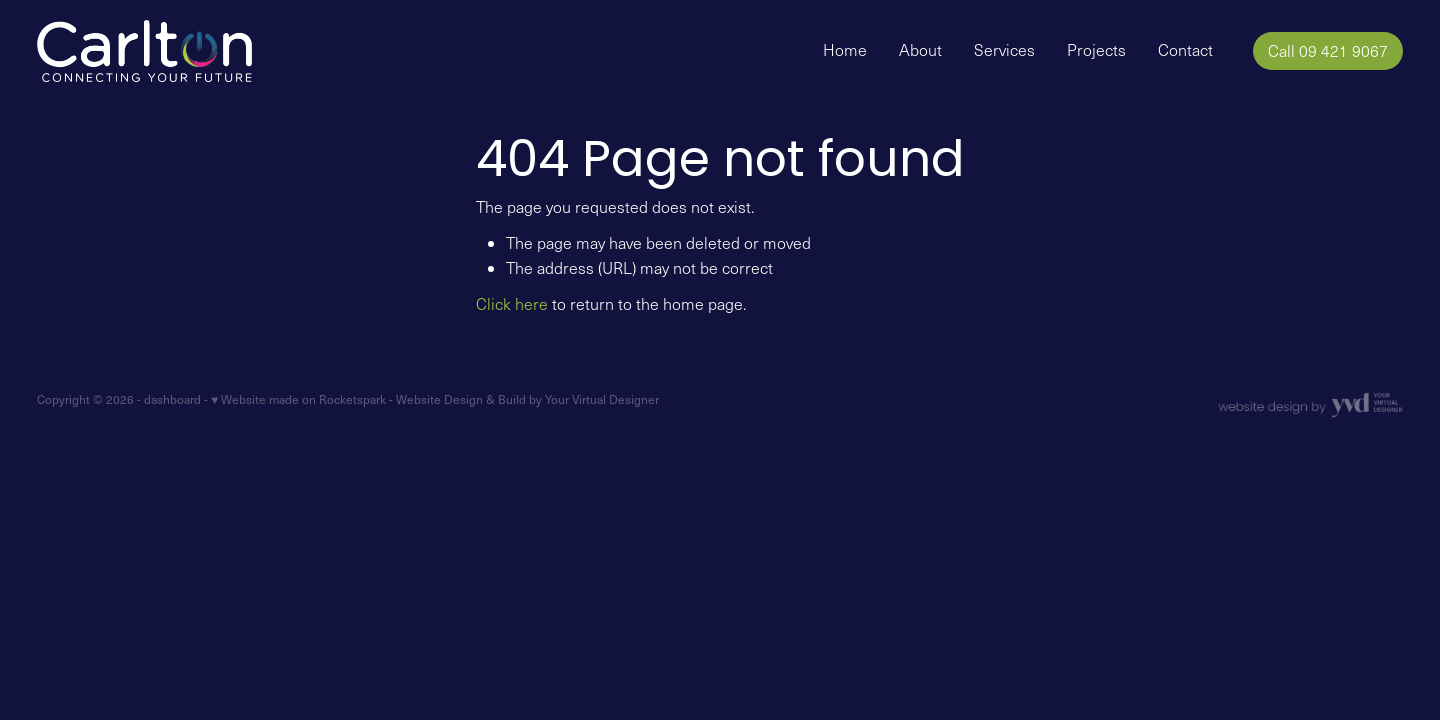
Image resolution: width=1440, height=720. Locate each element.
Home (845, 49)
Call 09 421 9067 (1328, 50)
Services (1004, 49)
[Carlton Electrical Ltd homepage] (173, 51)
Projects (1096, 49)
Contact (1185, 49)
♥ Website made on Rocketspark (298, 399)
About (920, 49)
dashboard (172, 399)
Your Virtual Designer (602, 399)
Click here (512, 303)
